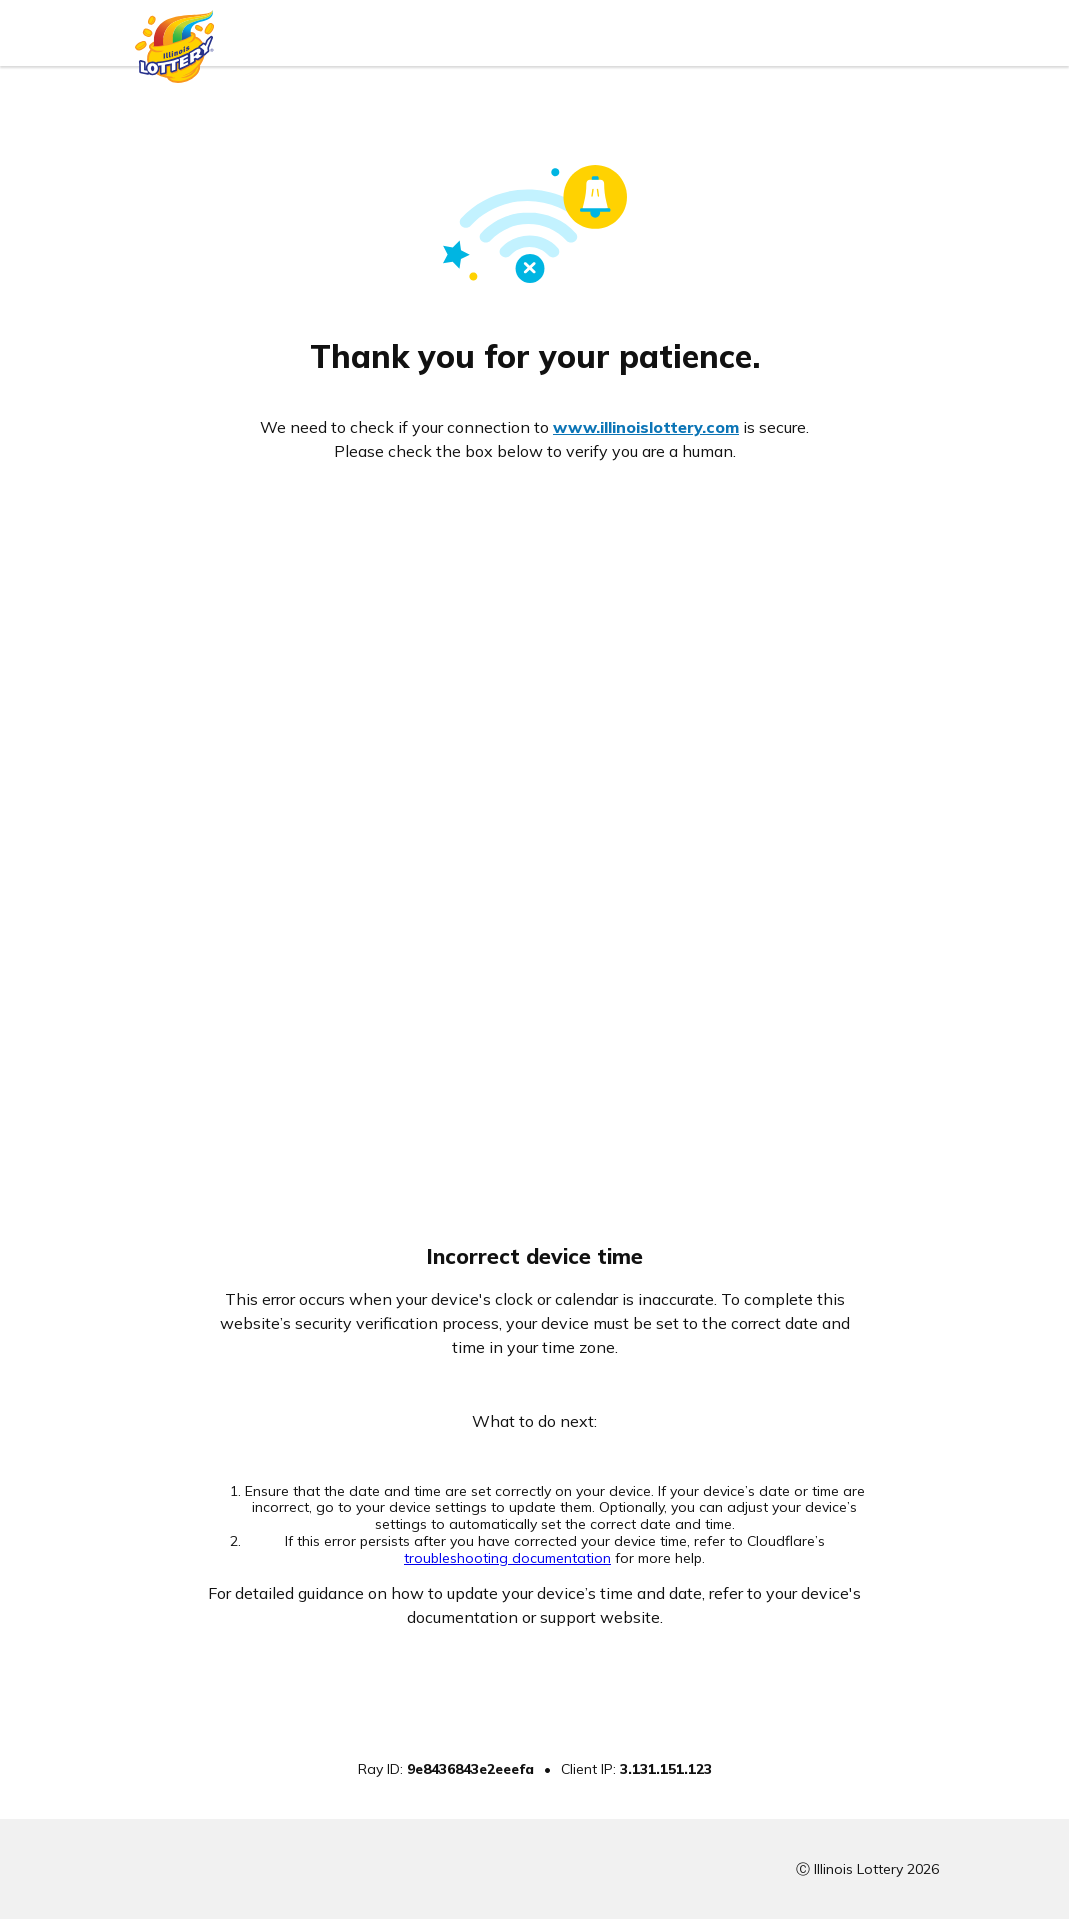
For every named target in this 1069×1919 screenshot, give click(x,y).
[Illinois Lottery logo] (175, 41)
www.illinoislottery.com (646, 427)
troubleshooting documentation (507, 1558)
